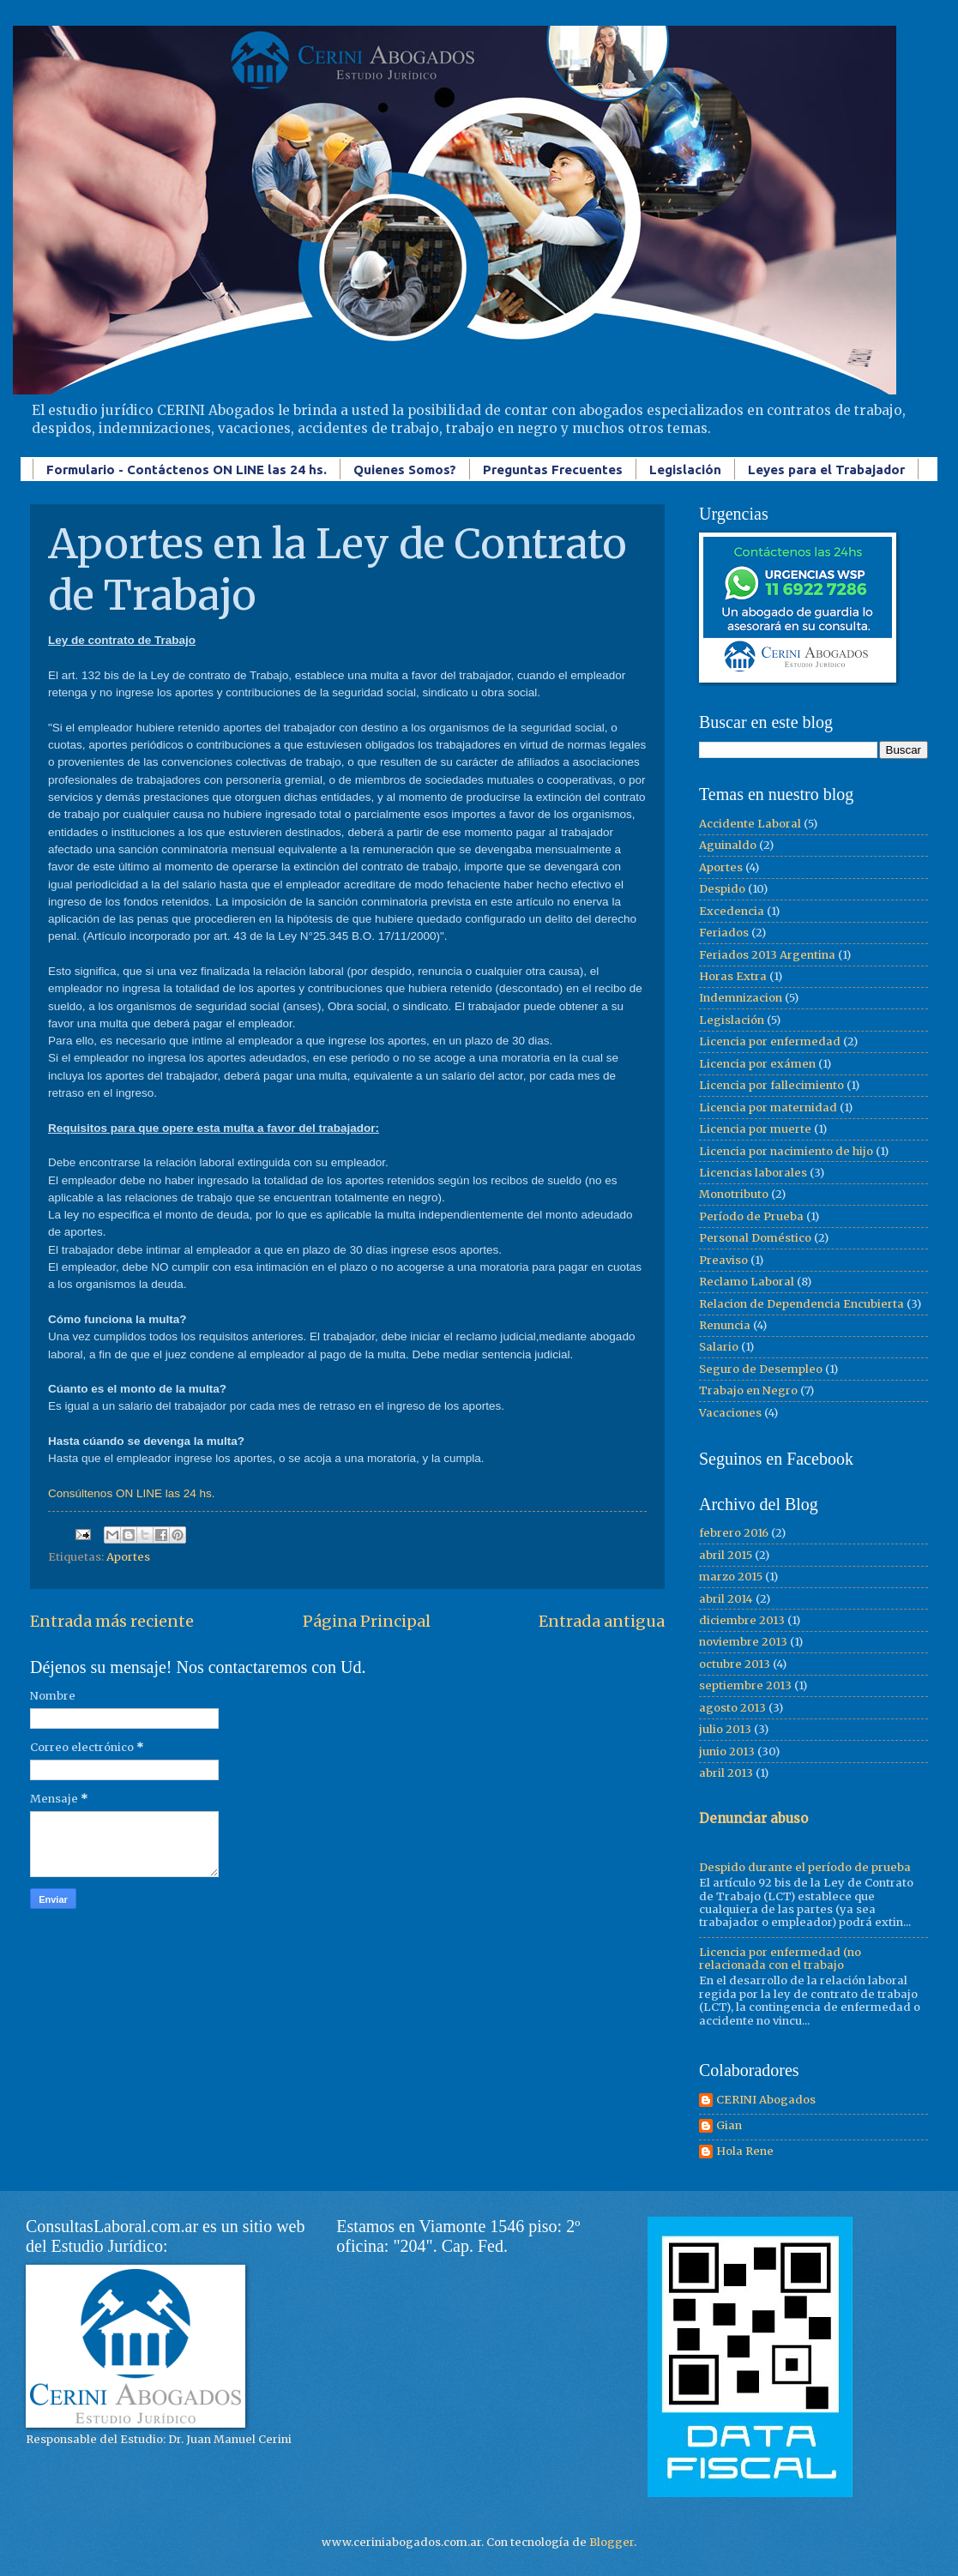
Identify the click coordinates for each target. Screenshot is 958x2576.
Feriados (724, 932)
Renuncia (724, 1325)
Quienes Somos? (404, 469)
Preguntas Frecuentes (553, 469)
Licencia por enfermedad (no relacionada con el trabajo (780, 1958)
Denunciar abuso (753, 1818)
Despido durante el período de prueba (805, 1867)
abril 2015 (725, 1555)
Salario (718, 1346)
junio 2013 (727, 1751)
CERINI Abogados (766, 2100)
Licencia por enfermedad (770, 1041)
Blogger (611, 2542)
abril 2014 (726, 1599)
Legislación (685, 469)
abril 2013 (726, 1773)
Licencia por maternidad (768, 1107)
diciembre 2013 (742, 1620)
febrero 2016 (733, 1533)
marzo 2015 (730, 1576)
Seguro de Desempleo (760, 1369)
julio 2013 (725, 1729)
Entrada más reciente (112, 1621)
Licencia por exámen (757, 1063)
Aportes (128, 1557)
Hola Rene (745, 2151)
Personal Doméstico (755, 1238)
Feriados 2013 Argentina (767, 955)
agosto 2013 (732, 1707)
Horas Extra (733, 976)
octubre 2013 (734, 1664)
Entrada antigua (602, 1621)
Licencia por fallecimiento (771, 1085)
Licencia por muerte (755, 1129)
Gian (729, 2126)
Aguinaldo (727, 845)
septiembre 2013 (745, 1685)
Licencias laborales (753, 1172)
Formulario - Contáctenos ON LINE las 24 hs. (186, 469)
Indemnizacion (740, 997)
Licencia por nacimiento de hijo (786, 1151)
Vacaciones (730, 1412)
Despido (722, 889)
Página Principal (367, 1621)
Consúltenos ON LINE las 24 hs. (131, 1493)
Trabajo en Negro (748, 1390)
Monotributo (733, 1194)
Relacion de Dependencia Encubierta (801, 1304)
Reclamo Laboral (746, 1281)
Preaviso (723, 1260)
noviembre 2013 (743, 1641)
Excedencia (731, 911)
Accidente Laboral (750, 823)
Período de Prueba (751, 1216)
